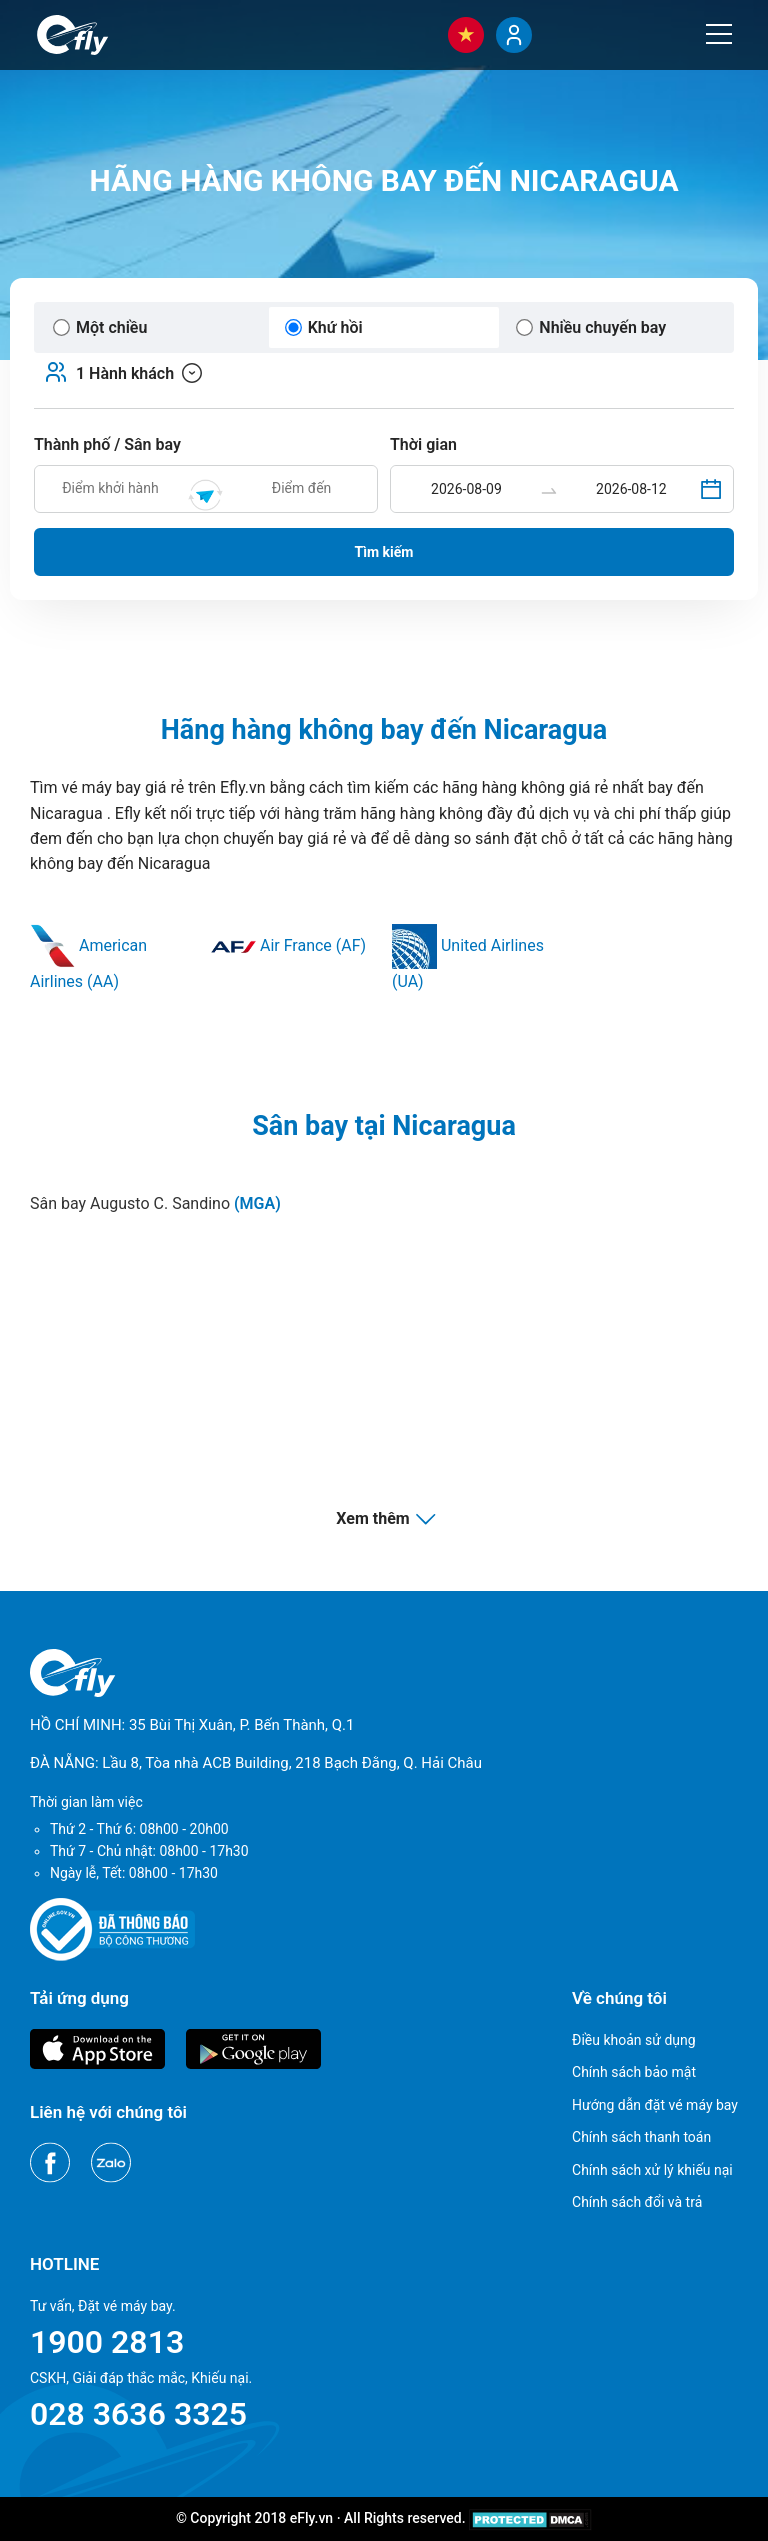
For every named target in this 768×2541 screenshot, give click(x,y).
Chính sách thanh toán (641, 2137)
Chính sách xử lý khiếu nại (652, 2170)
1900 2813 (107, 2342)
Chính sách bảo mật (634, 2072)
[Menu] (719, 34)
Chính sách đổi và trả (637, 2202)
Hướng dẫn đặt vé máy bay (655, 2105)
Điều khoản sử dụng (634, 2040)
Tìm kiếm (384, 552)
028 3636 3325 (138, 2414)
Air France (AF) (288, 945)
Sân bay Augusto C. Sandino (155, 1203)
